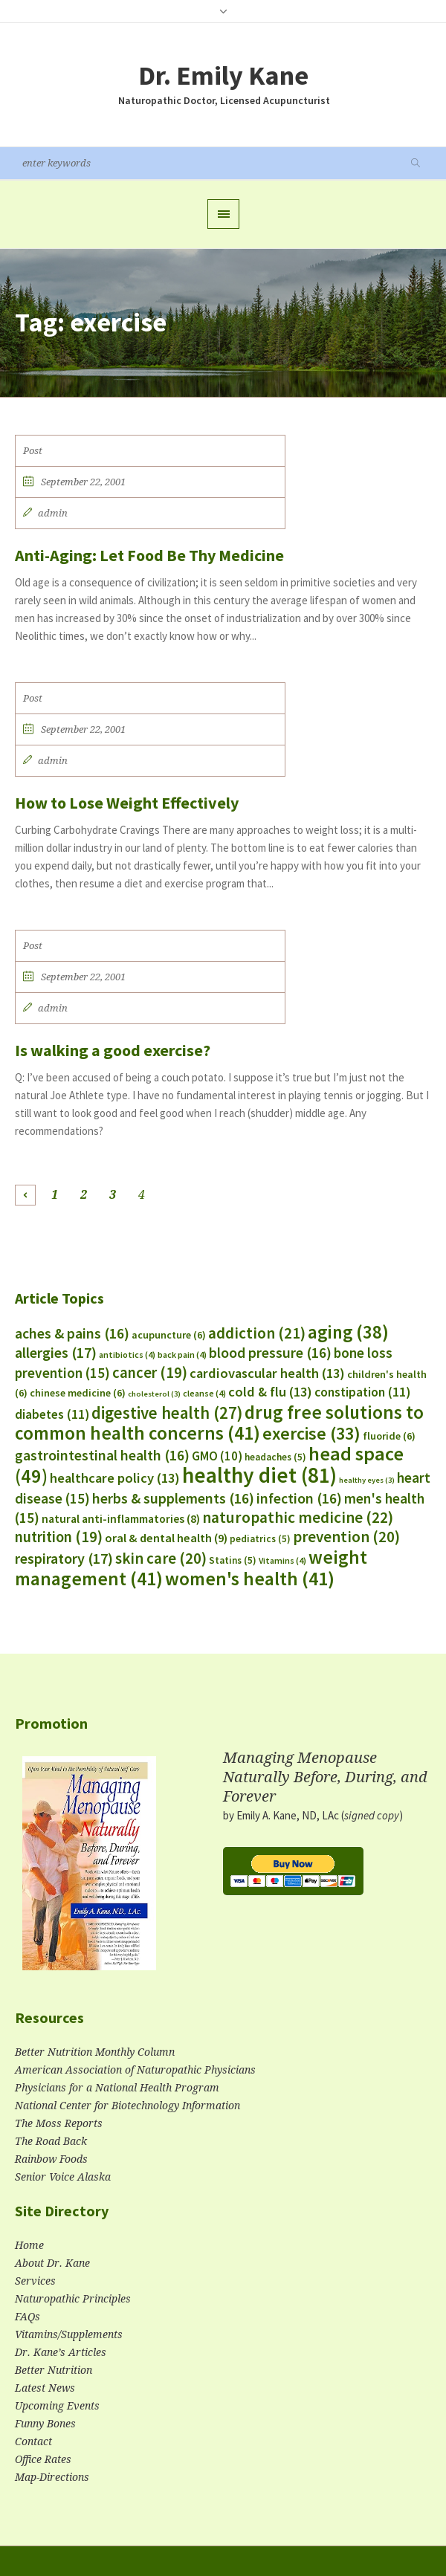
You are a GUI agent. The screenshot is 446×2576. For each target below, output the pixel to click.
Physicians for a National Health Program (117, 2088)
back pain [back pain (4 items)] (182, 1354)
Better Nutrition (53, 2370)
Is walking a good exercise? (112, 1050)
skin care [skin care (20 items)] (161, 1558)
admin (53, 513)
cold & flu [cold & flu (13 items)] (270, 1391)
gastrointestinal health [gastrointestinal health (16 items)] (102, 1455)
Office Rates (43, 2459)
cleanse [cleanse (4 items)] (204, 1393)
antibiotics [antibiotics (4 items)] (127, 1354)
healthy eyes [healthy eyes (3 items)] (367, 1480)
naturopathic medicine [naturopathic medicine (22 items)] (297, 1517)
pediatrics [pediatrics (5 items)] (260, 1539)
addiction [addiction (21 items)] (257, 1333)
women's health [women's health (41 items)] (249, 1578)
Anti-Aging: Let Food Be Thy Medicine (149, 555)
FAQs (27, 2317)
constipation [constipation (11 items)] (362, 1392)
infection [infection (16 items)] (299, 1498)
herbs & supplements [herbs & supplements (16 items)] (173, 1498)
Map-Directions (52, 2477)
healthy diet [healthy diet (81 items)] (259, 1475)
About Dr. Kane (52, 2263)
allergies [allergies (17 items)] (56, 1352)
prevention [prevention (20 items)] (346, 1537)
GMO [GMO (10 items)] (217, 1456)
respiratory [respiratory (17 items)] (64, 1558)
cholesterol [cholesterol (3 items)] (154, 1394)
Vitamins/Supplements (69, 2334)
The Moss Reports (59, 2123)
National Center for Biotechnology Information (127, 2105)
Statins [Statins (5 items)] (232, 1560)
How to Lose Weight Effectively (127, 802)
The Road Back (51, 2141)
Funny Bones (45, 2424)
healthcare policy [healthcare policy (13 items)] (115, 1477)
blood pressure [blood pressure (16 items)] (270, 1353)
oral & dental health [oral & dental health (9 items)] (166, 1537)
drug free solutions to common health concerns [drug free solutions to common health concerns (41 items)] (219, 1422)
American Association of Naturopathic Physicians (135, 2070)
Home (29, 2245)
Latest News (45, 2388)
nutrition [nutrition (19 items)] (59, 1537)
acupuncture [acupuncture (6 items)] (169, 1335)
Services (35, 2281)
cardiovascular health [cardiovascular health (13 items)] (267, 1373)
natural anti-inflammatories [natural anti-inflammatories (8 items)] (121, 1519)
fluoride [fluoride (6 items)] (389, 1436)
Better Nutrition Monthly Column (95, 2052)
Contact (33, 2441)
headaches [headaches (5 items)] (275, 1457)
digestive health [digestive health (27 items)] (166, 1412)
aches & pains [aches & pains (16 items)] (72, 1333)
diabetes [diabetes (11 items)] (52, 1414)
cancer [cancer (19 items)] (149, 1372)
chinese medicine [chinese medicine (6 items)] (78, 1392)
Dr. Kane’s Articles (60, 2352)
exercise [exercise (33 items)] (311, 1433)
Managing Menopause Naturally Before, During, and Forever (325, 1777)
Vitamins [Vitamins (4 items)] (282, 1560)
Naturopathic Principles (73, 2299)
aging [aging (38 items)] (348, 1332)
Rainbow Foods (51, 2159)
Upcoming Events (57, 2406)
